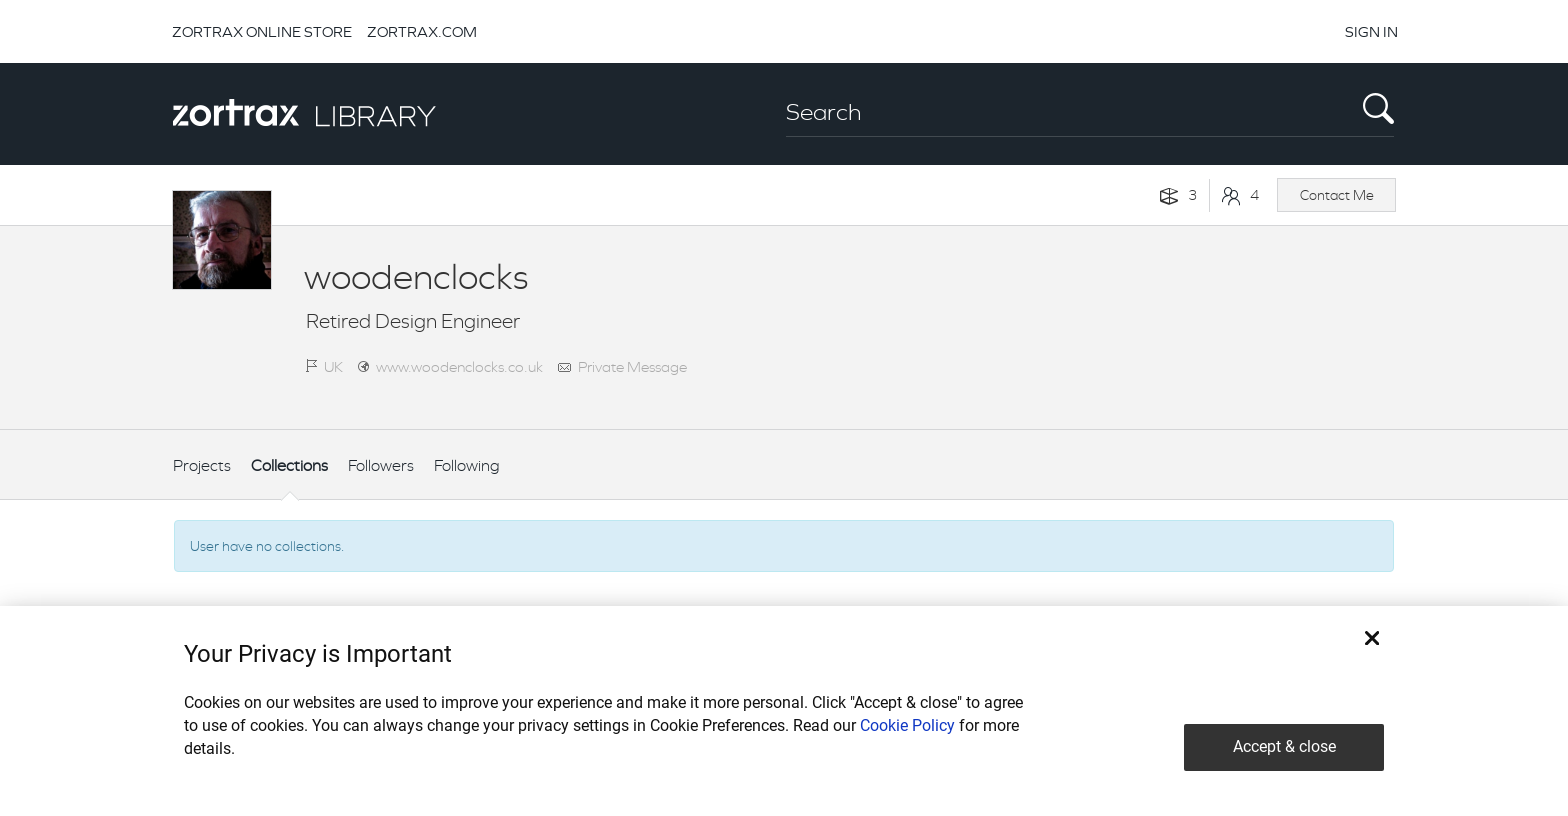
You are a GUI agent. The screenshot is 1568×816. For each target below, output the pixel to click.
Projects (202, 465)
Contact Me (1337, 195)
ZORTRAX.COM (422, 31)
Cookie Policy (907, 725)
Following (467, 465)
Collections (289, 465)
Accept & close (1284, 746)
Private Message (632, 366)
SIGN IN (1371, 31)
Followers (381, 465)
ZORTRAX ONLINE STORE (262, 31)
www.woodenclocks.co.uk (459, 366)
